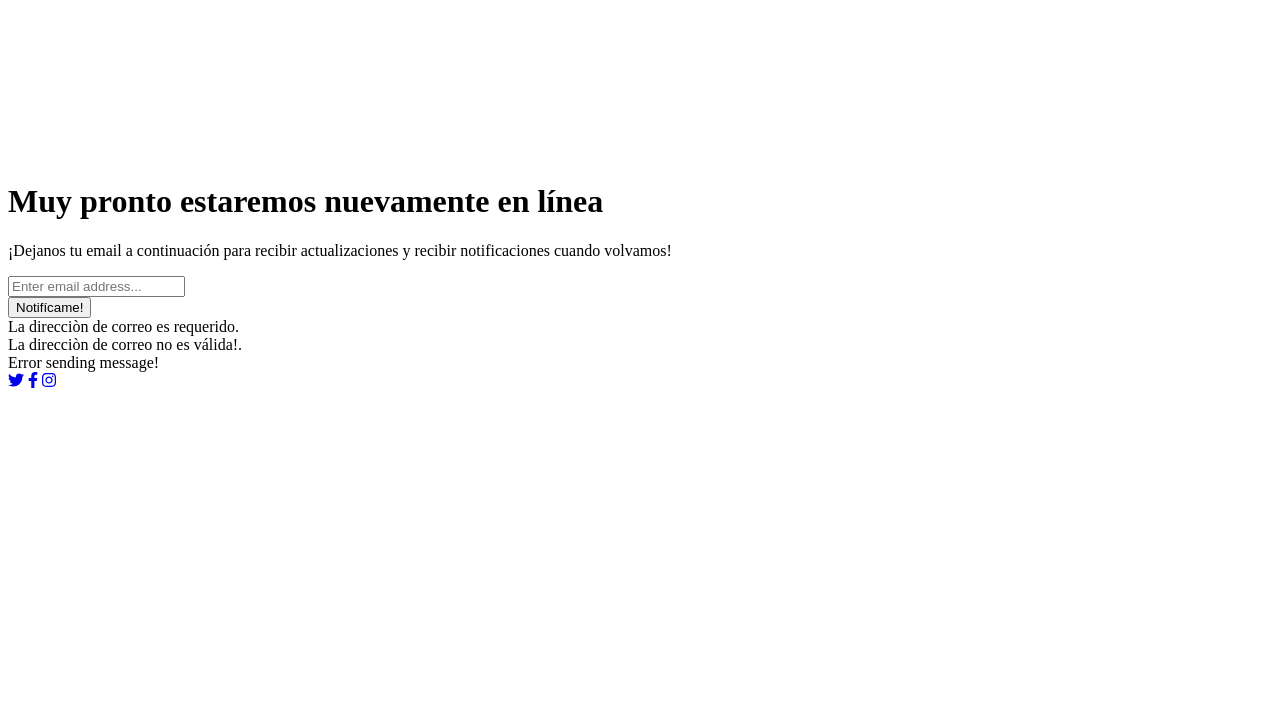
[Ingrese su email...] (96, 286)
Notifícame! (49, 307)
